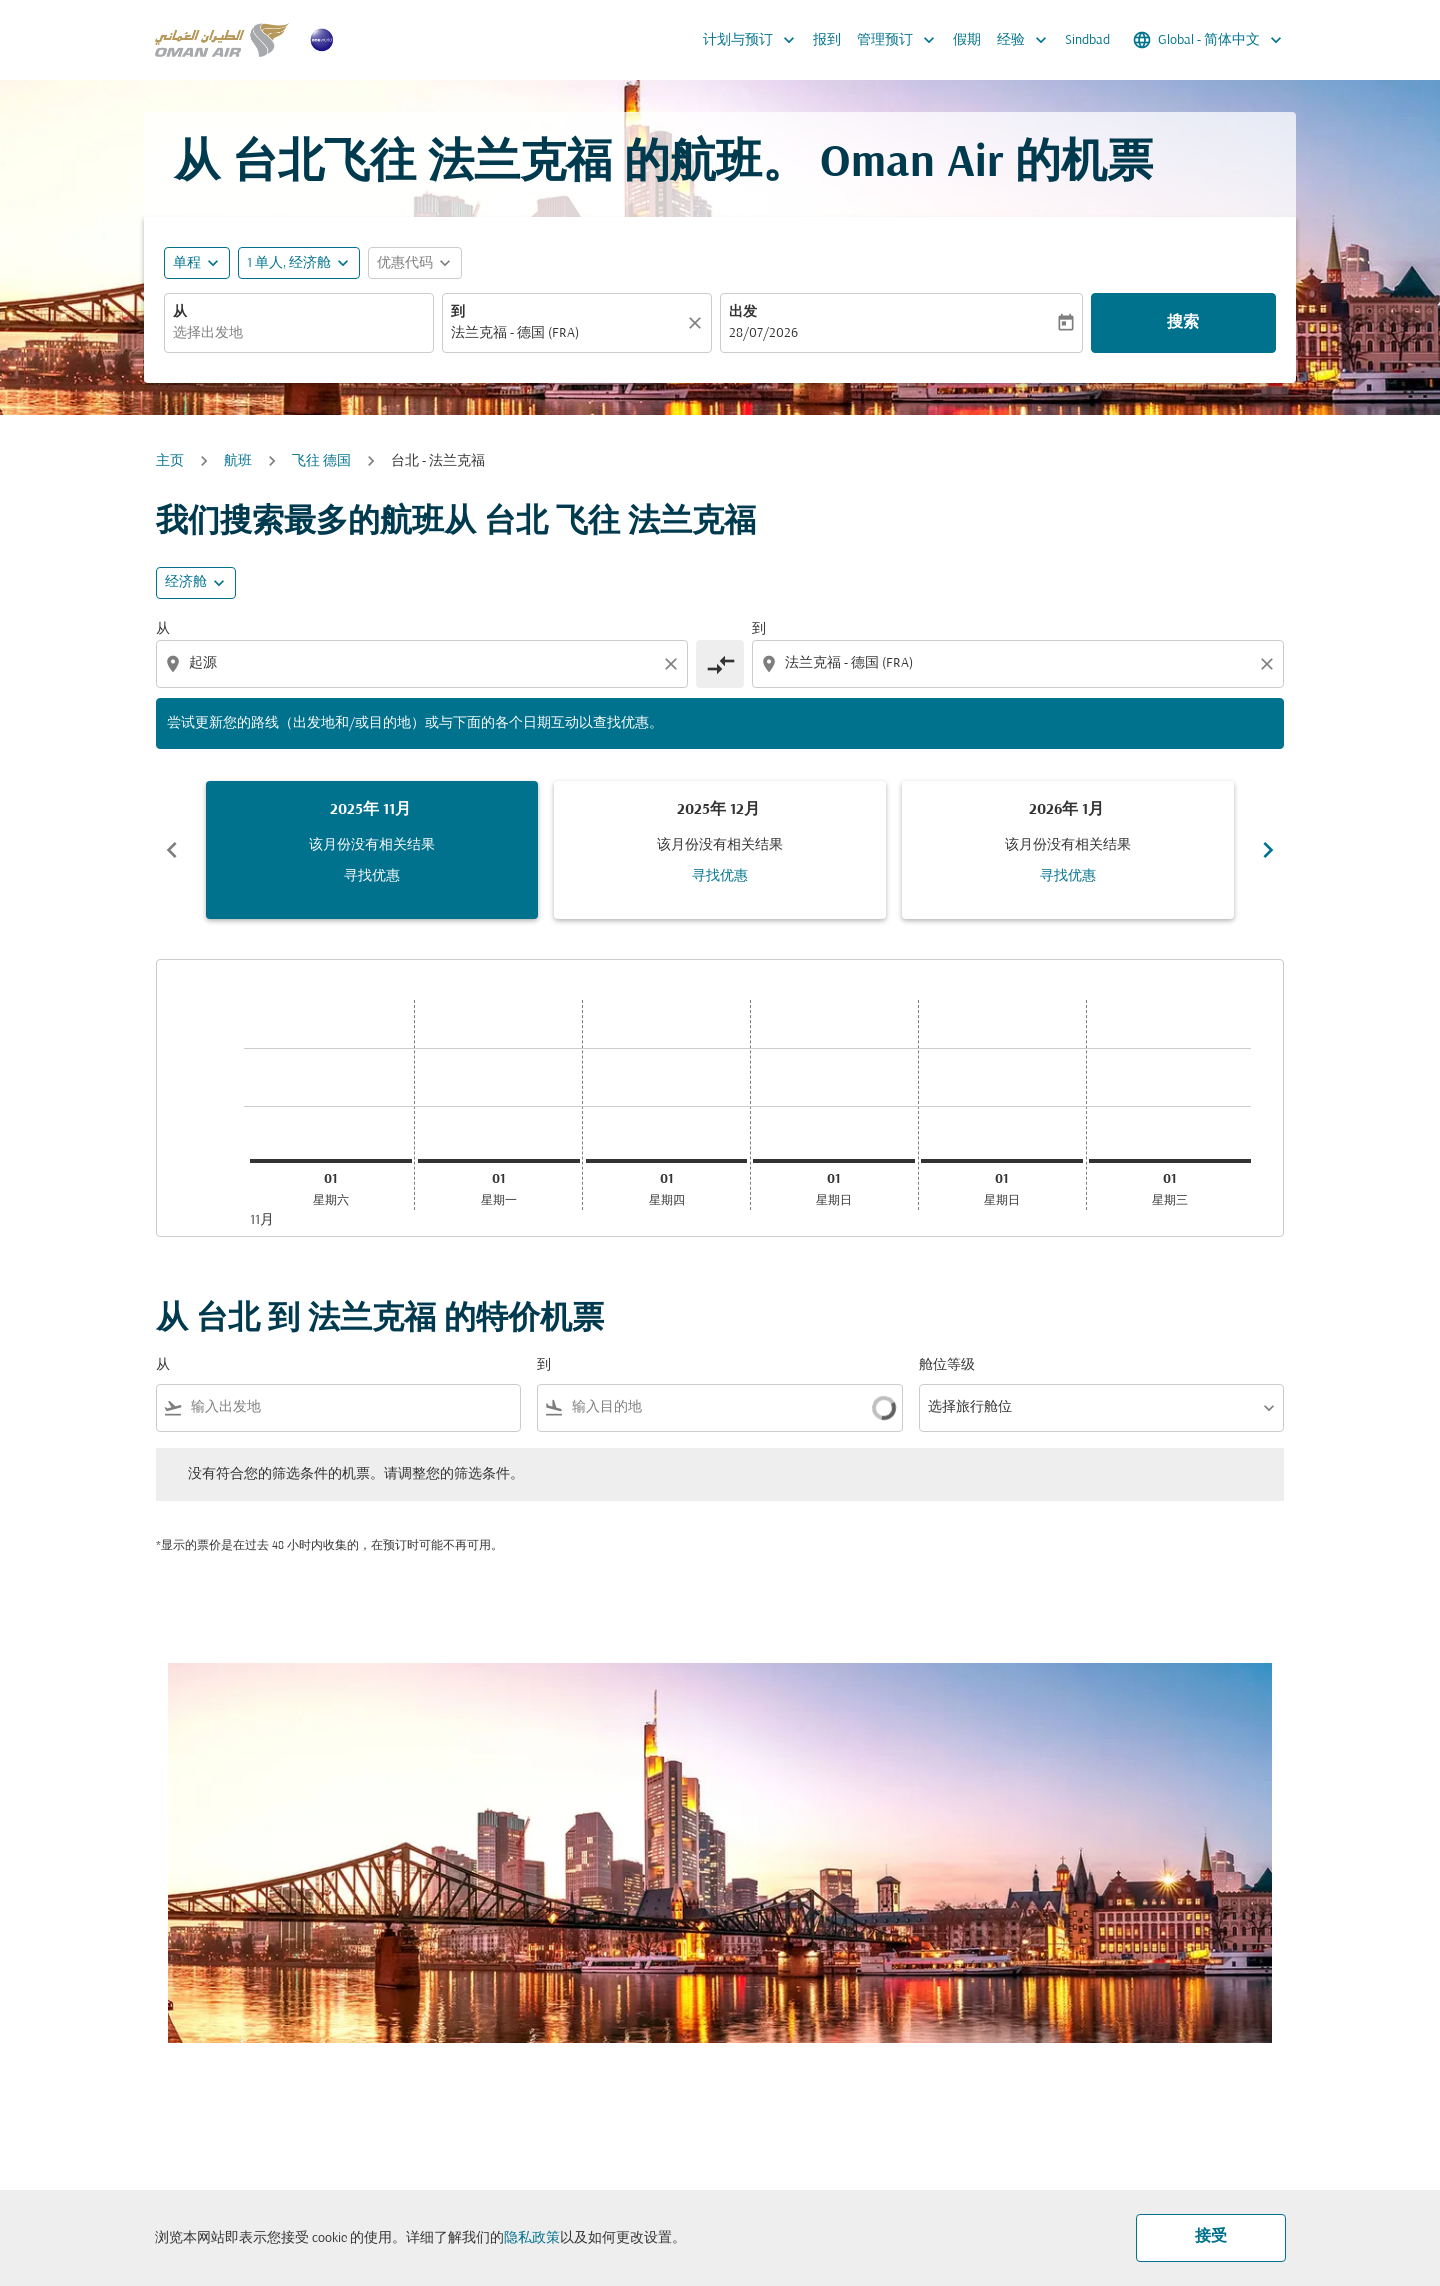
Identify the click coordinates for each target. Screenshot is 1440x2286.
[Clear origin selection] (674, 664)
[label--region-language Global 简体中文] (1209, 40)
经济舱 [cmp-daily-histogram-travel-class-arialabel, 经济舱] (186, 582)
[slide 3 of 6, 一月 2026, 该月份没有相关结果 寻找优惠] (1068, 850)
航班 (238, 461)
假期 (967, 40)
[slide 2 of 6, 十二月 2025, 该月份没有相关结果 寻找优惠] (720, 850)
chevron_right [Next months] (1268, 850)
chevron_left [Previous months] (172, 850)
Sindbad (1087, 40)
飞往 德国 (321, 461)
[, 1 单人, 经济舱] (289, 263)
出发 (743, 312)
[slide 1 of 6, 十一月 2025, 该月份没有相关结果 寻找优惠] (372, 850)
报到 (827, 40)
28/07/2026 (763, 333)
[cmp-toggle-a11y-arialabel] (720, 664)
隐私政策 (532, 2238)
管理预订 (901, 40)
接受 (1211, 2237)
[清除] (698, 323)
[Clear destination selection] (1270, 664)
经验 (1027, 40)
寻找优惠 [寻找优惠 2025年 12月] (720, 876)
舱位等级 (947, 1365)
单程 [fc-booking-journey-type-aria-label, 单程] (187, 263)
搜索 (1183, 323)
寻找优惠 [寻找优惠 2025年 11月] (372, 876)
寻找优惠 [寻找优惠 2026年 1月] (1068, 876)
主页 (170, 461)
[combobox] (299, 333)
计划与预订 (754, 40)
